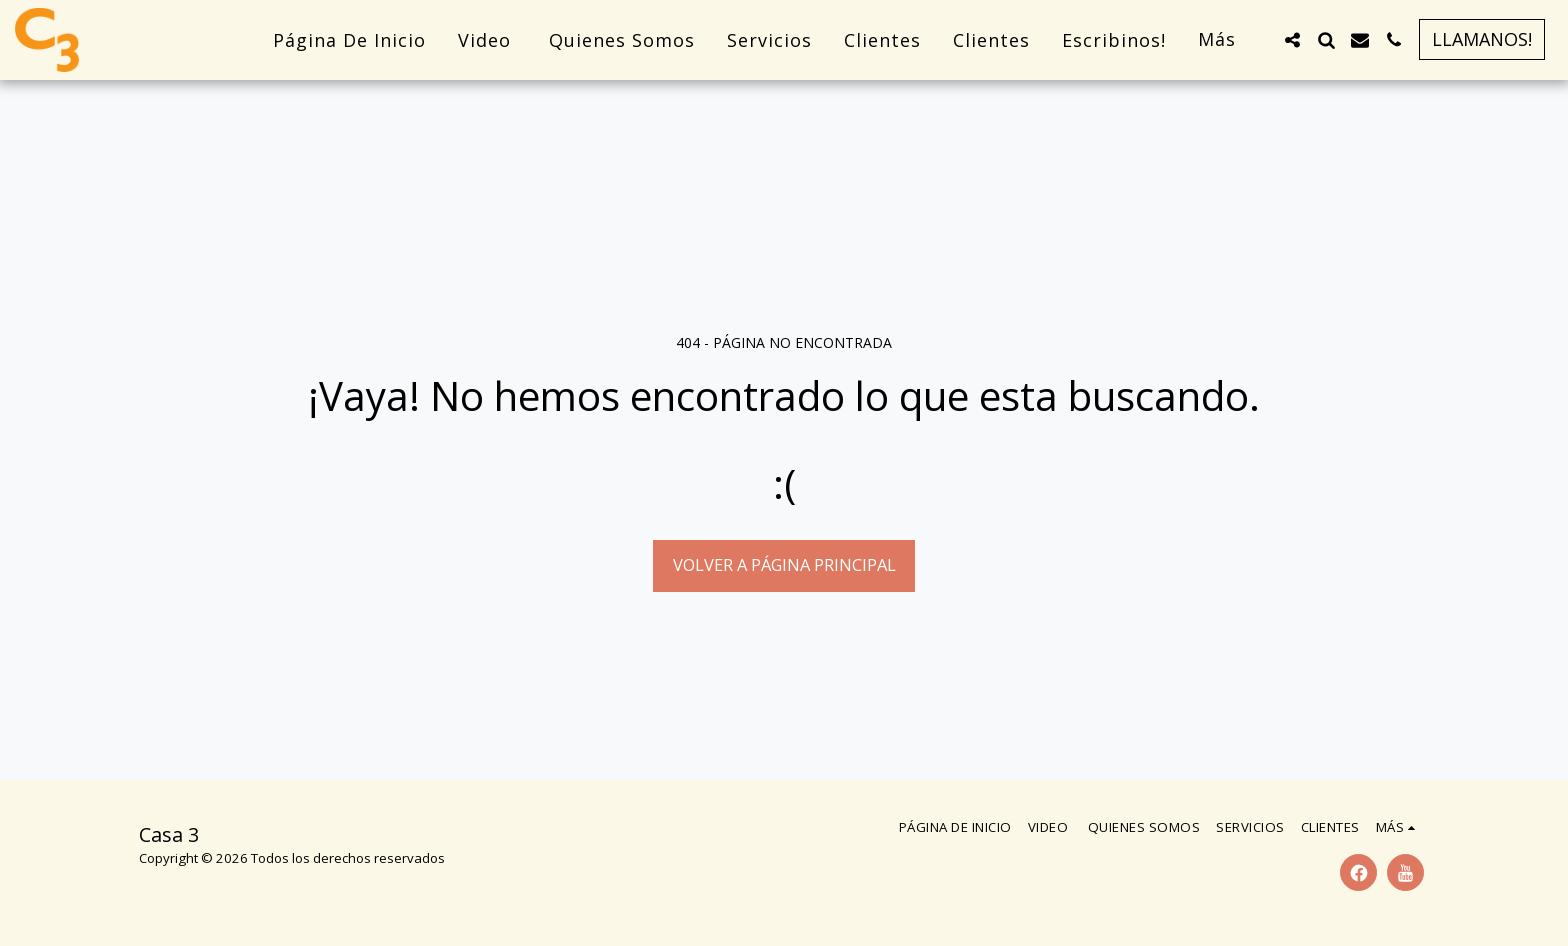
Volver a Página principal (784, 564)
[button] (1292, 40)
